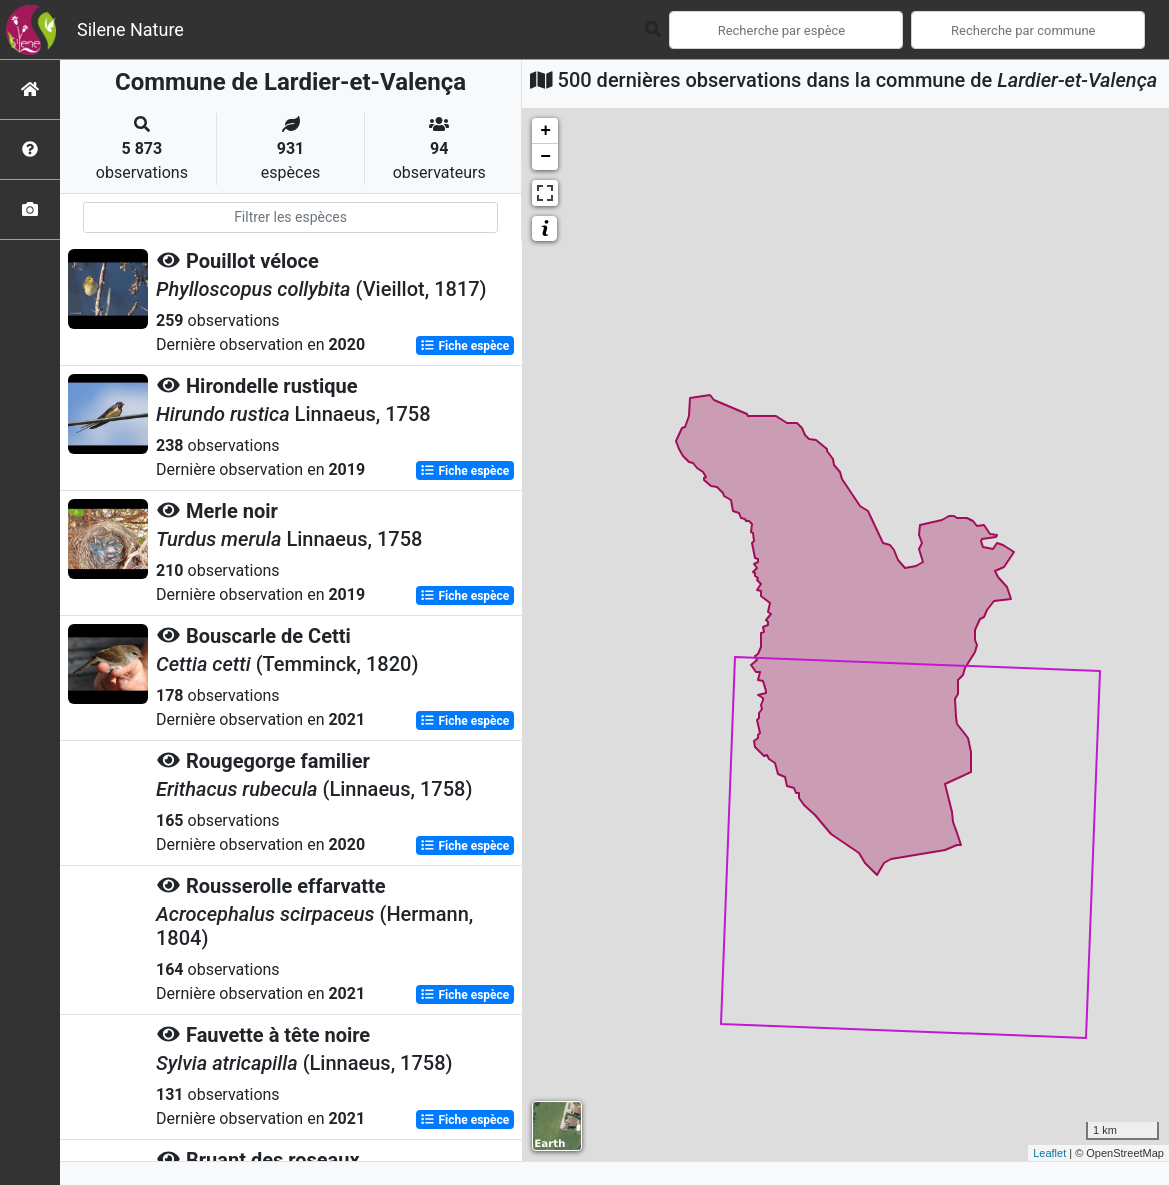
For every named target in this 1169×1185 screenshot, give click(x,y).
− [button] (545, 157)
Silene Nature (130, 29)
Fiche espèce (464, 346)
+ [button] (545, 131)
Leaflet (1049, 1153)
